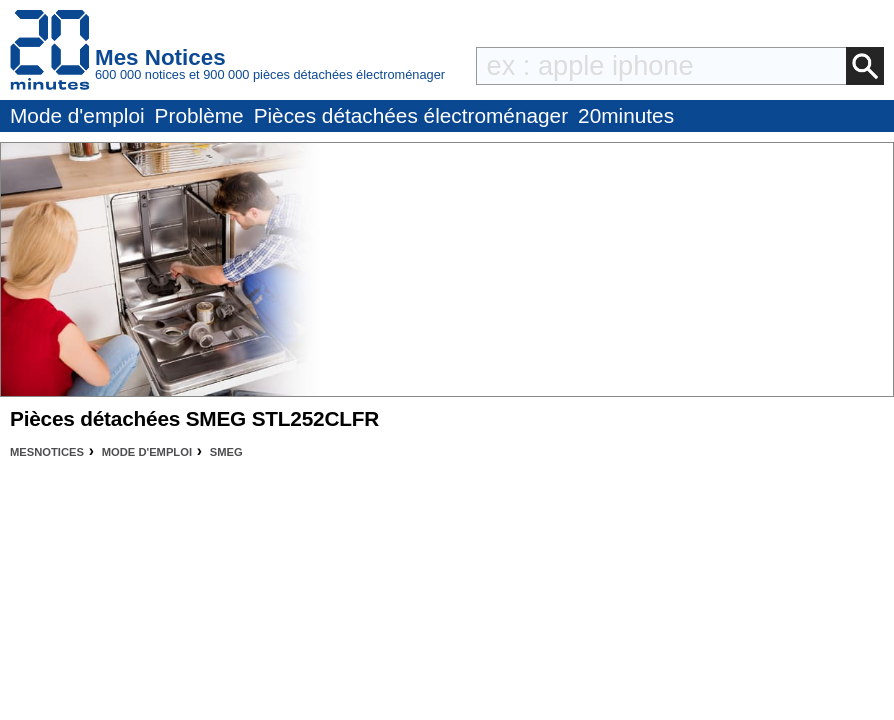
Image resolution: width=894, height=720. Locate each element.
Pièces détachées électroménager (411, 115)
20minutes (626, 115)
